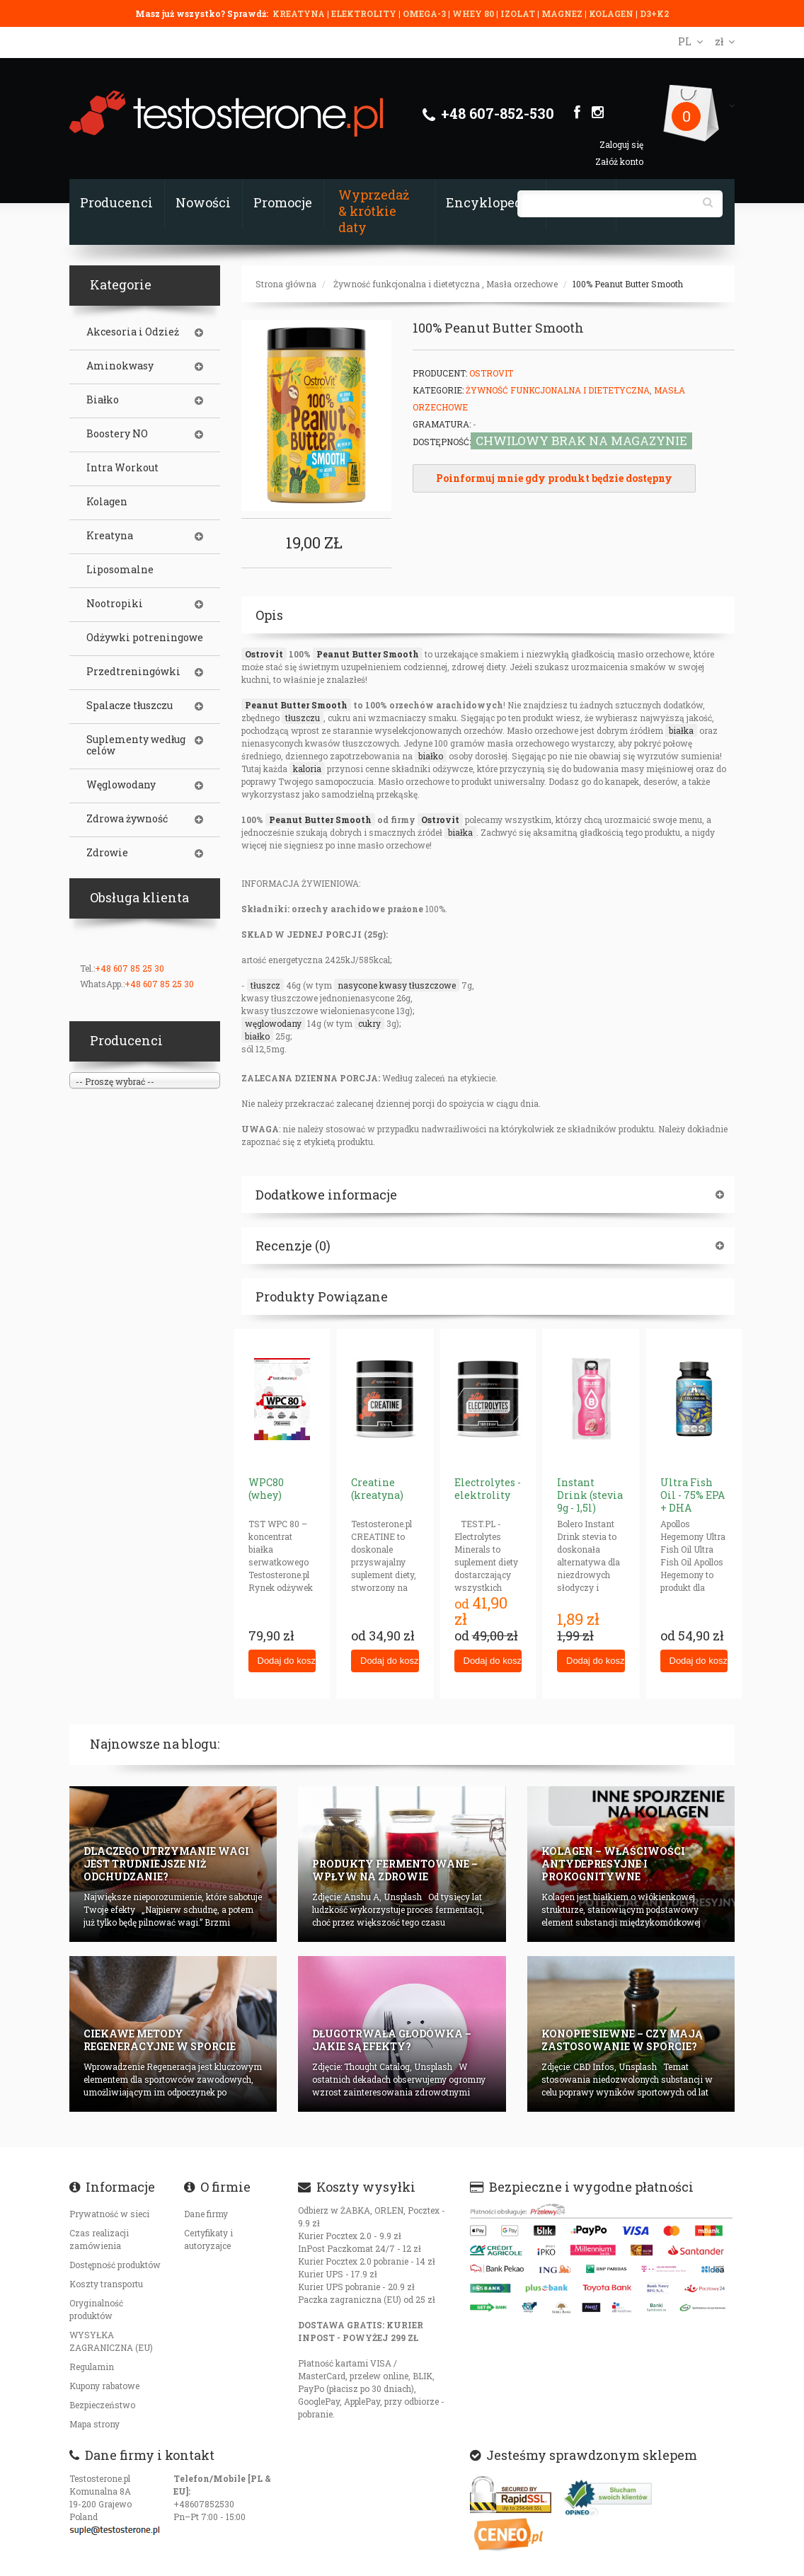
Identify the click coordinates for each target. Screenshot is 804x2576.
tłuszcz (265, 985)
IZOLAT (518, 13)
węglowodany (273, 1023)
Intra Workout (122, 467)
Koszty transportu (106, 2283)
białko (430, 755)
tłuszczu (302, 717)
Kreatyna (109, 535)
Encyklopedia (490, 202)
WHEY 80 (473, 13)
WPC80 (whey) (266, 1489)
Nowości (203, 202)
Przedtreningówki (133, 671)
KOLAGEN (612, 13)
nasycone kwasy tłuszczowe (397, 985)
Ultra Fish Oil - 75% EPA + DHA (692, 1495)
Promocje (282, 202)
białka (681, 730)
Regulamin (91, 2366)
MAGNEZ (563, 13)
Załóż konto (619, 161)
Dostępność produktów (115, 2264)
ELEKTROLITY (363, 13)
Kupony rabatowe (104, 2385)
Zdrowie (107, 852)
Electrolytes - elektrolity (487, 1489)
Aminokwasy (120, 366)
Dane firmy (206, 2213)
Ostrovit (264, 654)
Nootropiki (114, 603)
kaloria (307, 768)
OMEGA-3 (425, 13)
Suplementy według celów (135, 745)
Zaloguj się (621, 144)
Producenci (116, 202)
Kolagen (106, 501)
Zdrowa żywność (127, 818)
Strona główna (285, 283)
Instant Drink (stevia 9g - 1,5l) (590, 1495)
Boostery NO (117, 433)
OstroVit (491, 373)
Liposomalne (120, 569)
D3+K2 (654, 13)
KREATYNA (299, 13)
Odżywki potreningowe (144, 637)
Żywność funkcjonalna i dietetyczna (406, 283)
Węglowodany (121, 784)
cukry (369, 1023)
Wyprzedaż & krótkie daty (373, 211)
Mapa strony (94, 2424)
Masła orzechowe (522, 283)
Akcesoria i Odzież (132, 332)
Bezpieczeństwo (102, 2404)
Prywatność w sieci (109, 2213)
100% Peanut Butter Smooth (628, 283)
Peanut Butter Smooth (367, 654)
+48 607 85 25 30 (129, 968)
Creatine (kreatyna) (377, 1489)
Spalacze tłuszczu (129, 705)
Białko (102, 400)
